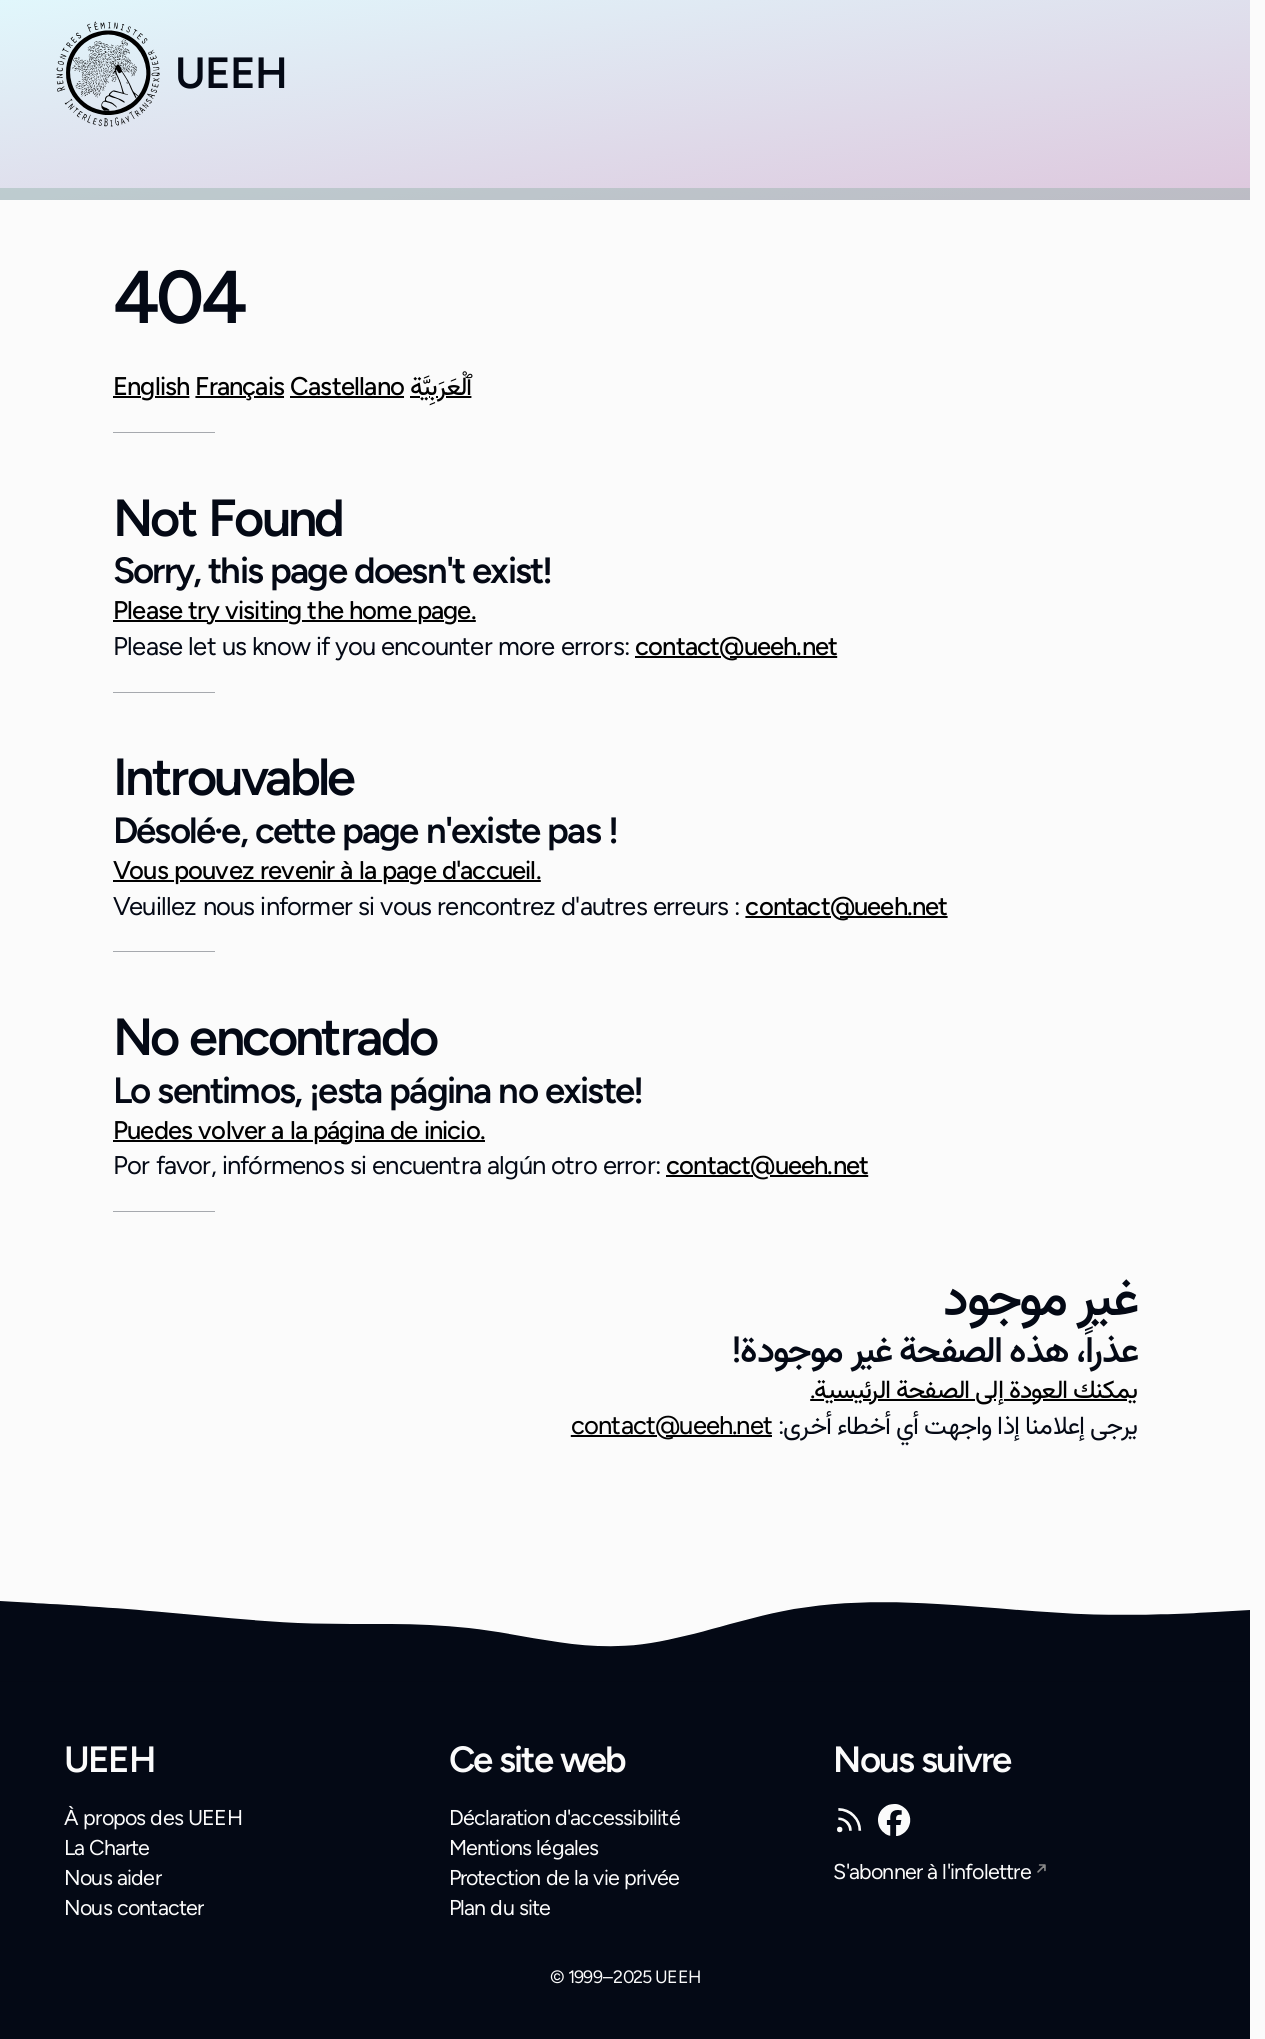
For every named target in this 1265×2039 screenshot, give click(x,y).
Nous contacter (134, 1907)
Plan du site (500, 1907)
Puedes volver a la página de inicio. (299, 1130)
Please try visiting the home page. (294, 610)
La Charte (107, 1847)
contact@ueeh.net (736, 646)
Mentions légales (524, 1847)
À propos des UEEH (153, 1817)
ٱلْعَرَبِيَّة (440, 386)
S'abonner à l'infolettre (931, 1871)
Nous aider (112, 1877)
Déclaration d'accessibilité (564, 1817)
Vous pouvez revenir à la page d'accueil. (327, 870)
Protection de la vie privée (564, 1877)
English (151, 386)
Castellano (347, 386)
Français (239, 386)
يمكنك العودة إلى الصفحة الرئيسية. (973, 1389)
